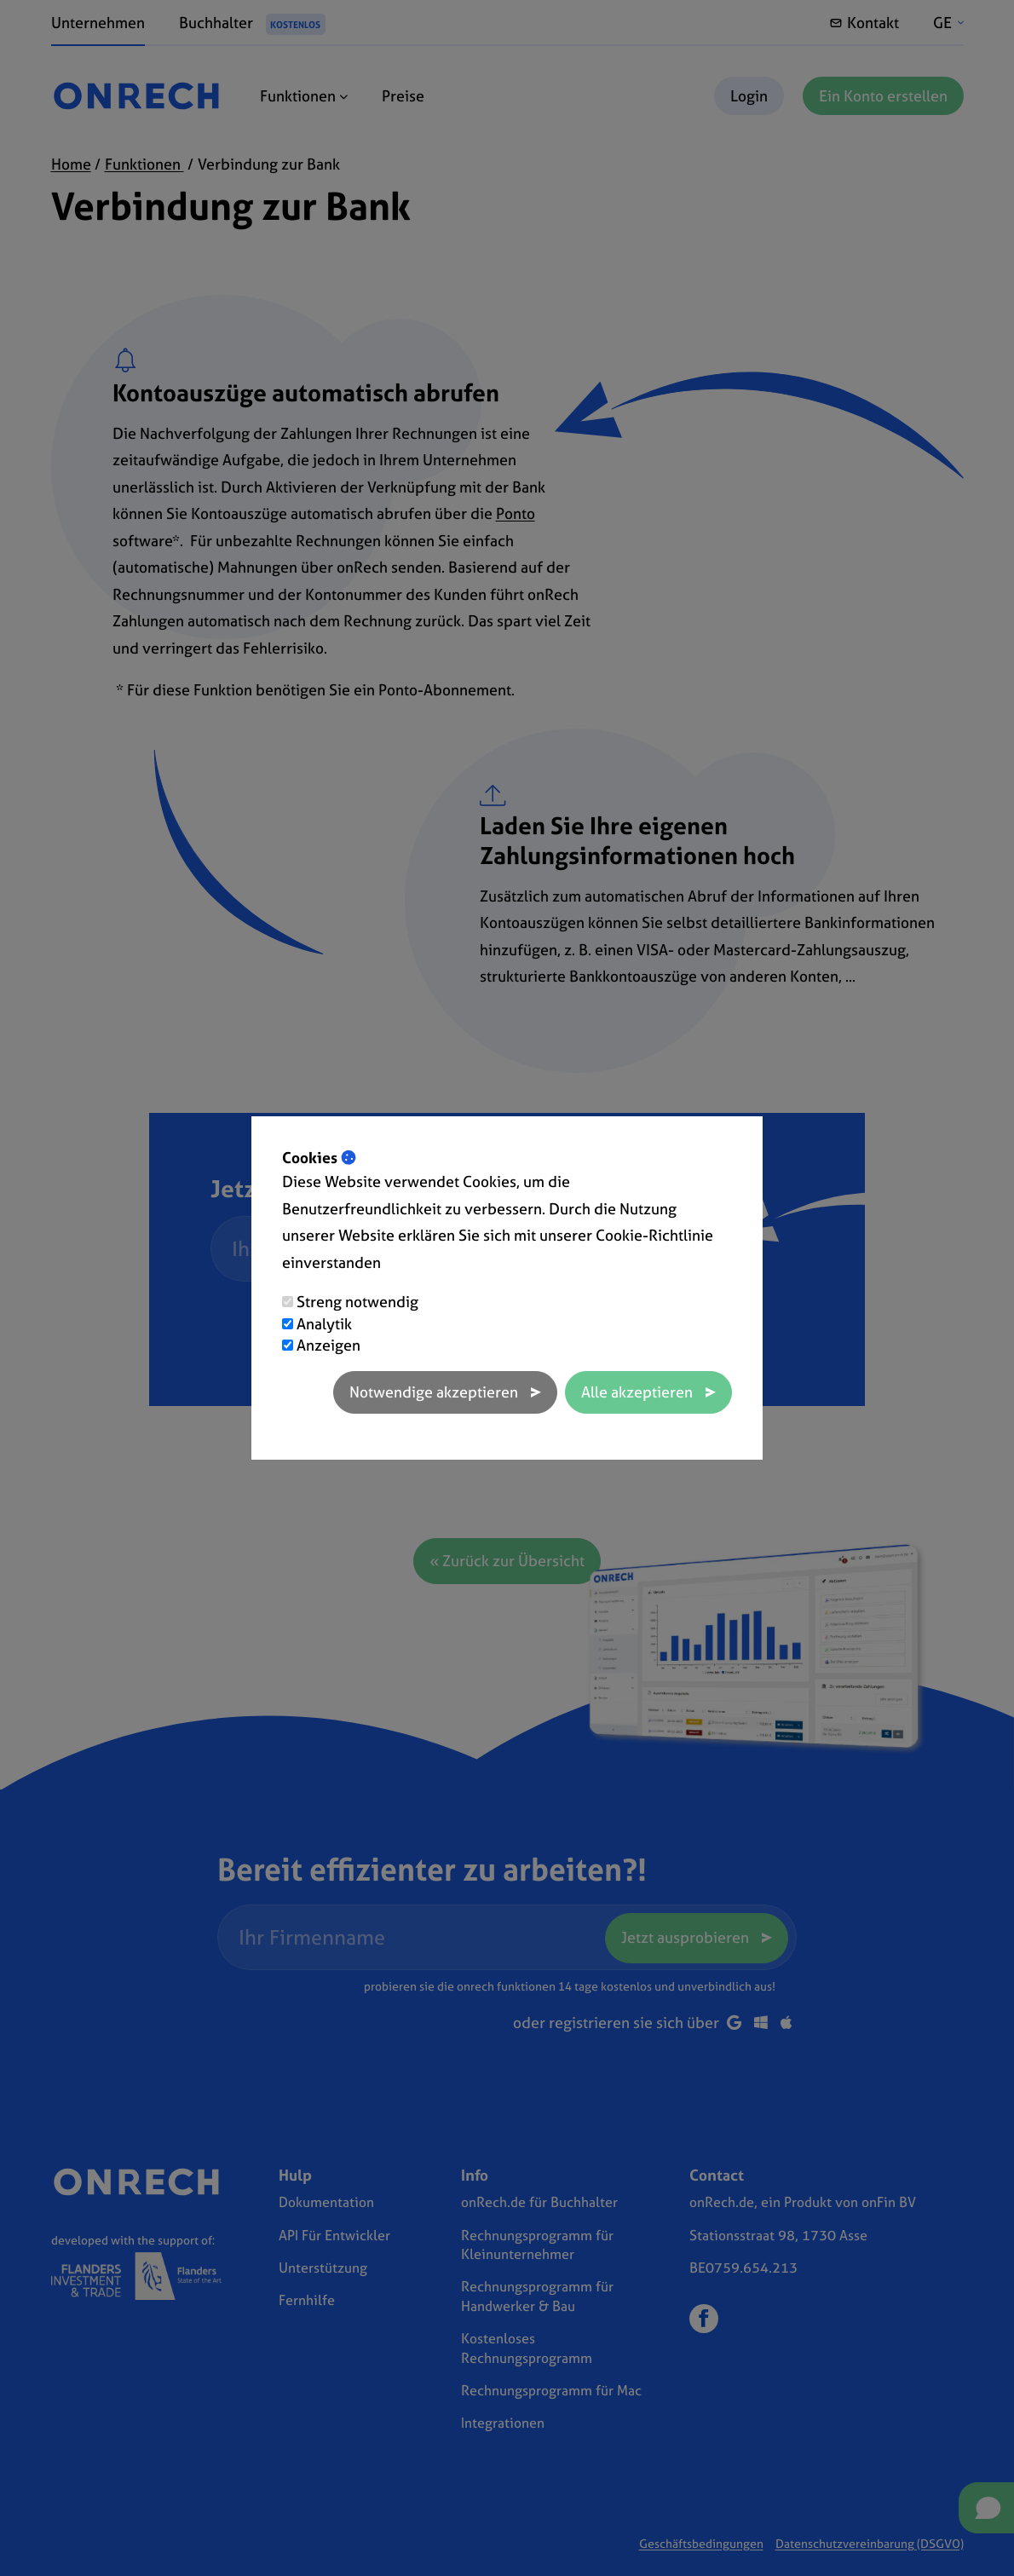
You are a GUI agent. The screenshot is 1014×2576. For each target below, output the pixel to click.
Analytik (324, 1323)
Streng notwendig (357, 1301)
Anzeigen (328, 1345)
